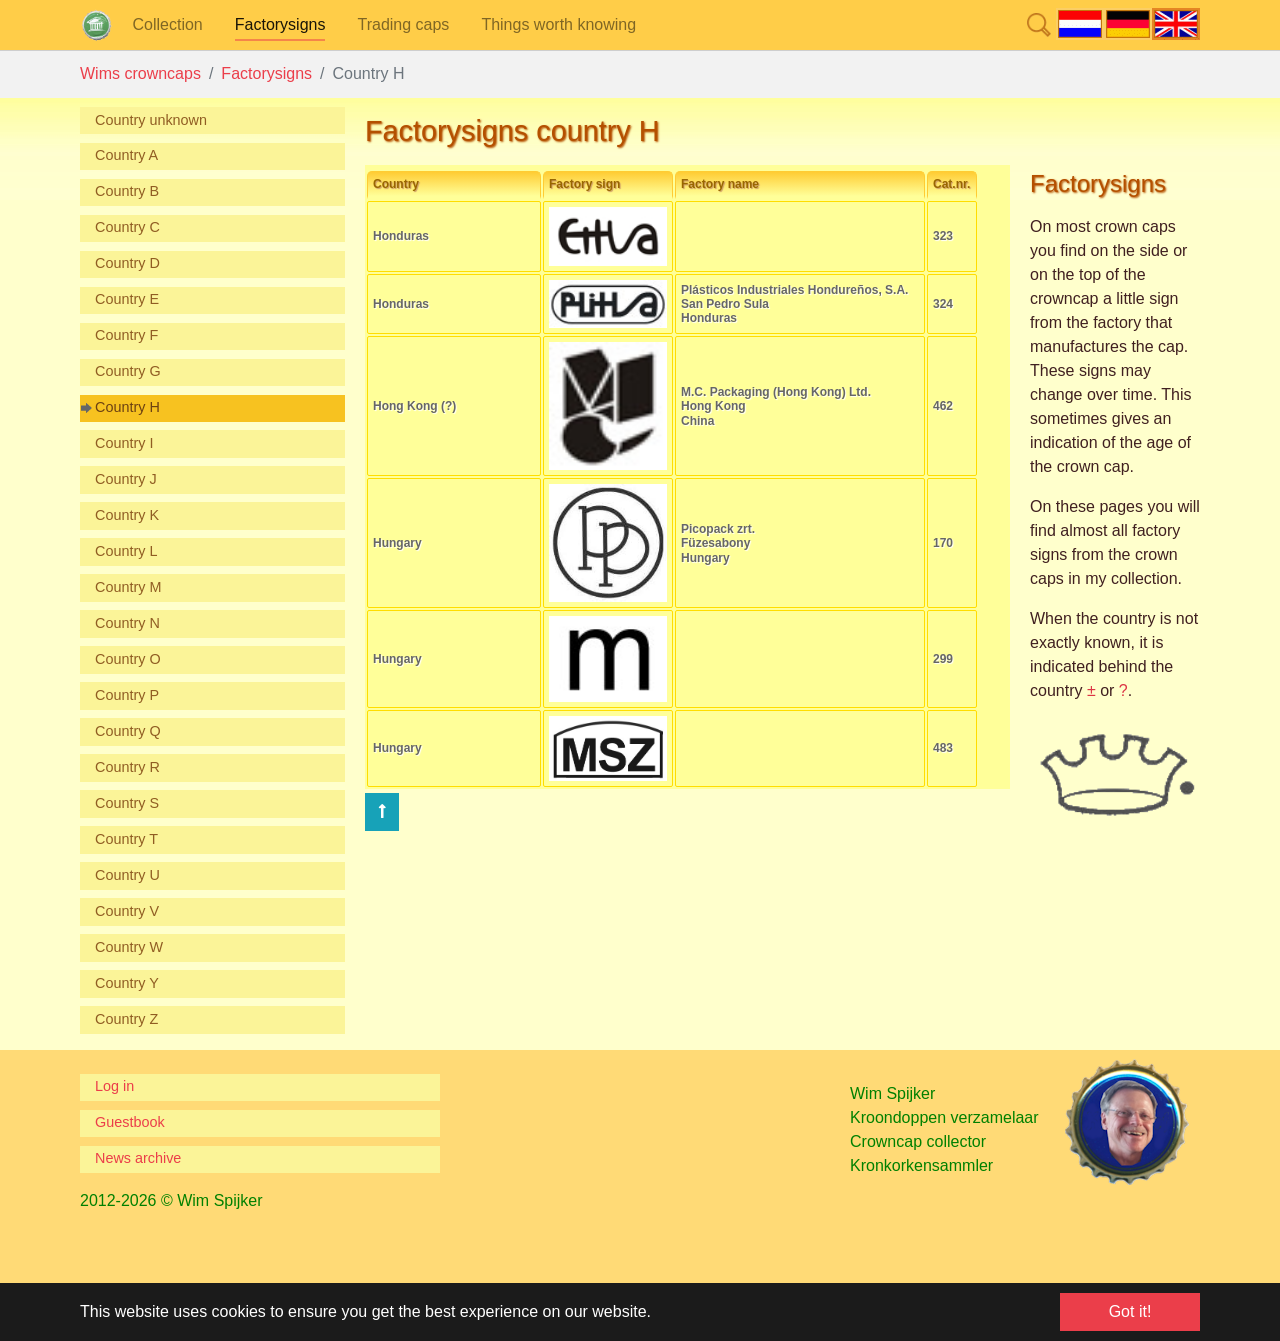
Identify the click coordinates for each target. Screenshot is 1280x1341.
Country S (127, 803)
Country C (127, 227)
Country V (127, 911)
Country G (128, 371)
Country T (126, 839)
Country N (127, 623)
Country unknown (151, 120)
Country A (126, 155)
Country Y (127, 983)
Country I (124, 443)
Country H (127, 407)
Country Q (128, 731)
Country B (127, 191)
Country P (127, 695)
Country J (126, 479)
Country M (128, 587)
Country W (129, 947)
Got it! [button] (1130, 1311)
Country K (127, 515)
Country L (126, 551)
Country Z (126, 1019)
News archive (138, 1158)
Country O (128, 659)
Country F (126, 335)
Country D (127, 263)
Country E (127, 299)
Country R (127, 767)
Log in (114, 1086)
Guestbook (130, 1122)
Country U (127, 875)
